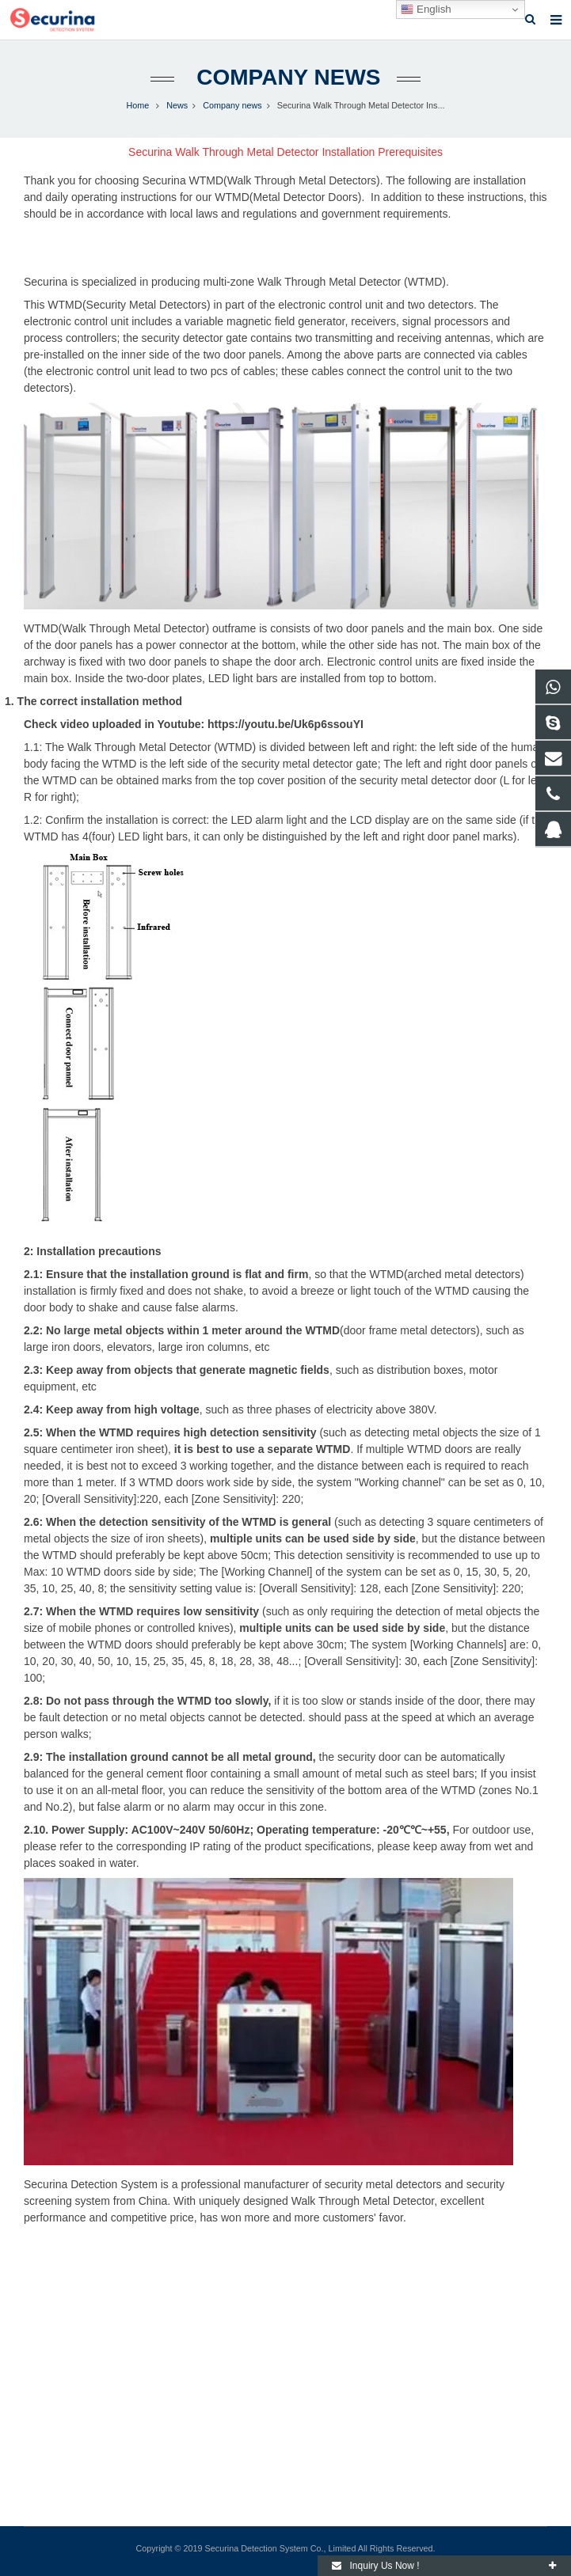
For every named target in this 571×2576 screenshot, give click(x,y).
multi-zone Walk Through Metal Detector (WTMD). (325, 281)
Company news (285, 77)
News (177, 105)
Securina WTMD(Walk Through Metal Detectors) (260, 180)
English (426, 9)
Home (137, 105)
